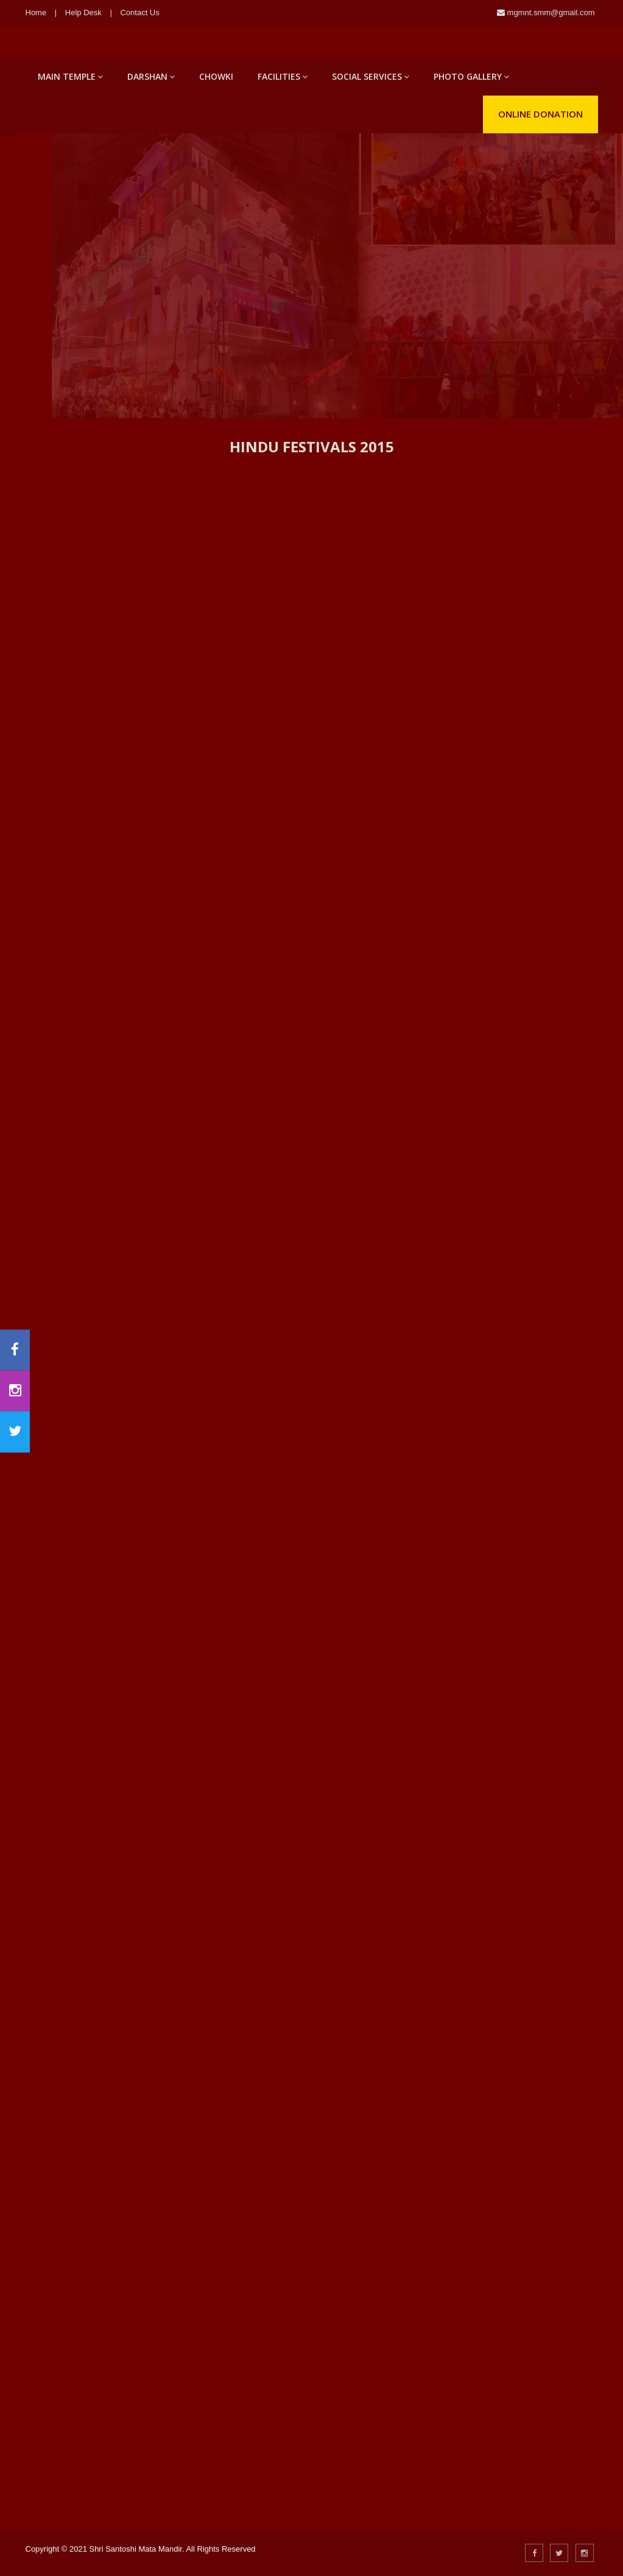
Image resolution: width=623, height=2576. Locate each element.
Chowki (216, 76)
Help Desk (83, 12)
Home (36, 12)
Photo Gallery (471, 76)
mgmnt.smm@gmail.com (550, 12)
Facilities (283, 76)
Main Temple (70, 76)
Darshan (151, 76)
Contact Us (139, 12)
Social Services (370, 76)
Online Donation (540, 114)
